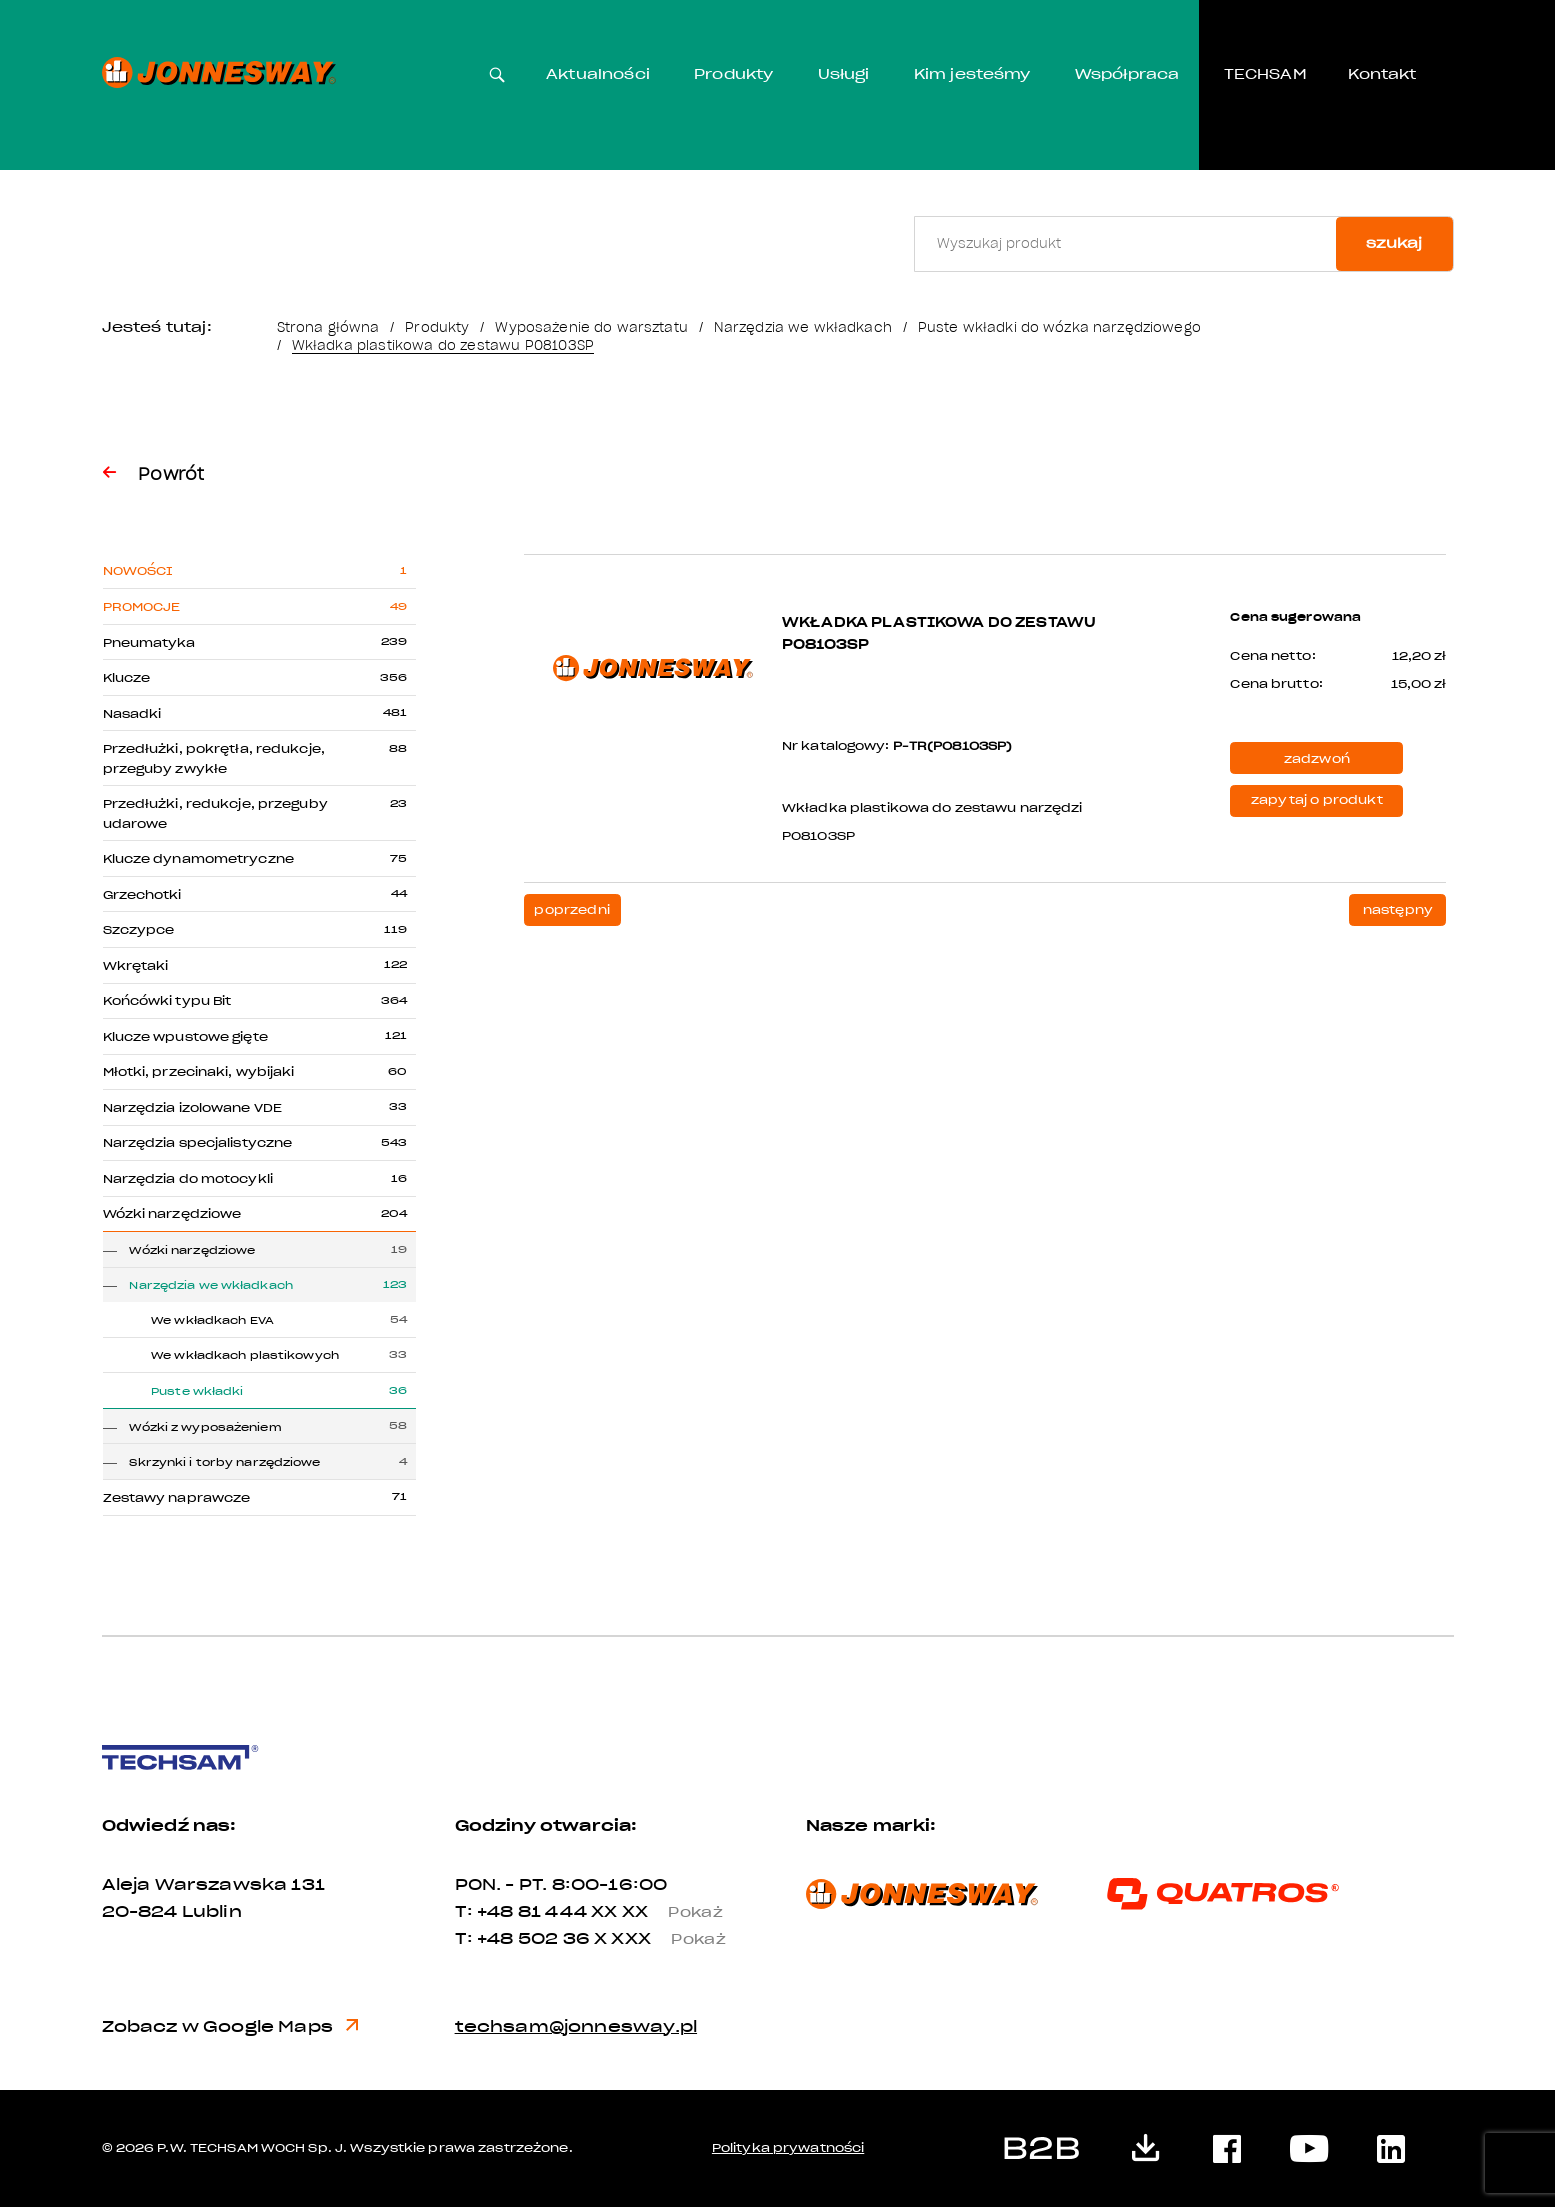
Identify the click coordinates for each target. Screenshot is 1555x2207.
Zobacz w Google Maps (231, 2026)
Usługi (844, 74)
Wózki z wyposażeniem (205, 1427)
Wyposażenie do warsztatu (591, 327)
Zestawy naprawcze (177, 1498)
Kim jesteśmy (972, 74)
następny (1398, 910)
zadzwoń (1317, 759)
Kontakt (1382, 74)
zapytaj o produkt (1317, 800)
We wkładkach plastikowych (245, 1355)
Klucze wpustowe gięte (185, 1037)
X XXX (668, 1938)
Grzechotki (142, 895)
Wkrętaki (136, 966)
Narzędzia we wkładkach (803, 327)
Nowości (138, 571)
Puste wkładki (197, 1391)
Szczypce (139, 930)
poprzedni (572, 910)
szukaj (1394, 243)
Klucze (127, 678)
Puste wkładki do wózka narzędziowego (1059, 327)
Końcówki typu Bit (167, 1001)
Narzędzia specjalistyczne (198, 1143)
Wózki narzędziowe (172, 1214)
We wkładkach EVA (212, 1320)
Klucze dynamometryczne (198, 859)
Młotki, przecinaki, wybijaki (199, 1072)
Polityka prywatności (788, 2148)
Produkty (733, 74)
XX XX (665, 1911)
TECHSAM (1265, 74)
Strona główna (328, 327)
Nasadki (132, 714)
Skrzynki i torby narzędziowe (224, 1462)
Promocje (142, 607)
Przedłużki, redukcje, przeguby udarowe (215, 813)
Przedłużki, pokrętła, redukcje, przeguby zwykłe (214, 758)
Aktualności (598, 74)
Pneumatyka (149, 643)
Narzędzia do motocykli (188, 1179)
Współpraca (1127, 74)
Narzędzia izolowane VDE (193, 1108)
